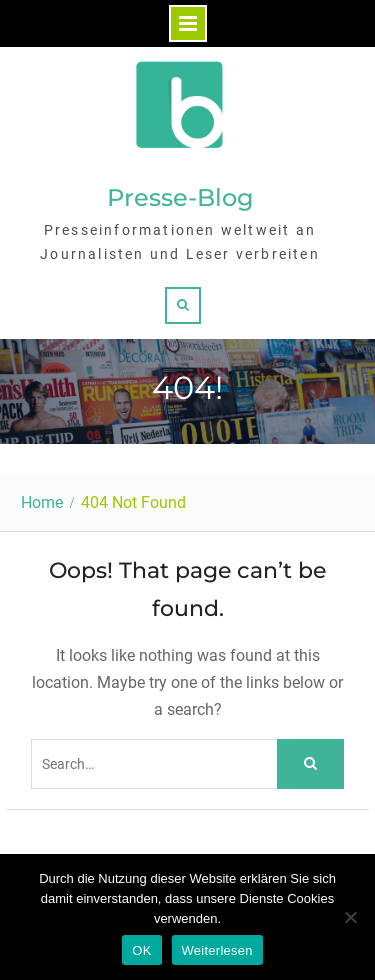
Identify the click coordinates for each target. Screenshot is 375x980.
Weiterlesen (217, 950)
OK (141, 950)
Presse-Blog (180, 197)
